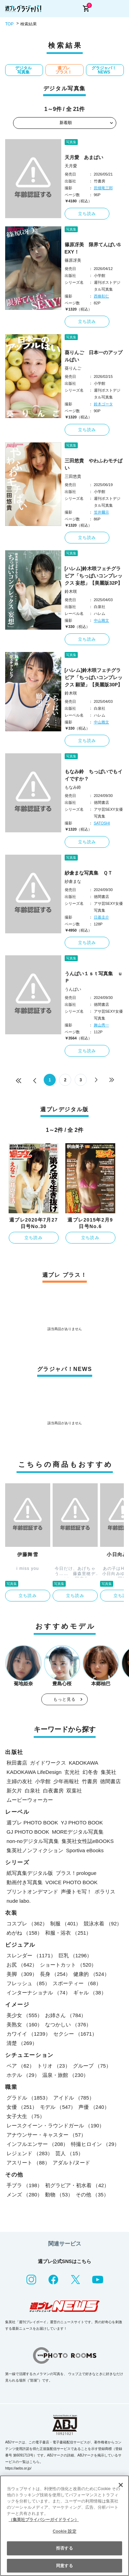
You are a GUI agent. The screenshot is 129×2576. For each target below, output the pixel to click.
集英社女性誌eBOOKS (88, 1841)
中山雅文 (101, 620)
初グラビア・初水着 (77, 2185)
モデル (58, 2107)
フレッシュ (28, 1983)
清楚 (22, 2043)
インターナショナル (39, 1992)
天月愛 (71, 166)
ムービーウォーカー (30, 1800)
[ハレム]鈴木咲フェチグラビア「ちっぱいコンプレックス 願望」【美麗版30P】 (94, 677)
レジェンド (30, 2153)
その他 (92, 2194)
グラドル (29, 2098)
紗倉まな (73, 881)
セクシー (75, 2034)
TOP (9, 24)
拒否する (64, 2548)
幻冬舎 (90, 1772)
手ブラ (24, 2185)
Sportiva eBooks (85, 1850)
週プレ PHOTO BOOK (32, 1822)
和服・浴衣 (68, 1933)
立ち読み (87, 213)
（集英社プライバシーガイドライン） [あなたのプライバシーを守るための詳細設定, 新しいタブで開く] (44, 2519)
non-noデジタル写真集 (33, 1841)
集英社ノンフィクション (35, 1850)
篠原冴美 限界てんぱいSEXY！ (93, 248)
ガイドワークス (48, 1763)
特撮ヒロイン (95, 2144)
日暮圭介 (101, 917)
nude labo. (19, 1901)
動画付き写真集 (25, 1882)
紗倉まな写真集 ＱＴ (88, 873)
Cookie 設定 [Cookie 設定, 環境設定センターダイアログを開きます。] (64, 2531)
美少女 (24, 2015)
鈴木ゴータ (103, 404)
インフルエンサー (37, 2144)
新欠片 (14, 1790)
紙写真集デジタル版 (30, 1873)
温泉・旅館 (65, 2075)
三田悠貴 (73, 476)
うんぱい (73, 989)
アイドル (73, 2098)
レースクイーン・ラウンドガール (55, 2125)
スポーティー (77, 1983)
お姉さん (65, 2015)
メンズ (24, 2194)
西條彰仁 (101, 296)
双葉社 (74, 1790)
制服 (65, 1923)
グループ (92, 2066)
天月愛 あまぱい (84, 157)
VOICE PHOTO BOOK (71, 1882)
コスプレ (27, 1923)
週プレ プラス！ (63, 70)
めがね (24, 1933)
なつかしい (68, 2024)
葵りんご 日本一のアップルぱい (93, 356)
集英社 (108, 1772)
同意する (64, 2565)
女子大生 (26, 2116)
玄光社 (72, 1772)
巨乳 (75, 1955)
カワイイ (29, 2034)
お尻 (22, 1965)
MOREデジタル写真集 (78, 1832)
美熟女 (24, 2024)
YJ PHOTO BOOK (82, 1822)
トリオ (53, 2066)
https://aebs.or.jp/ (18, 2468)
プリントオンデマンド (32, 1891)
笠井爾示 (101, 512)
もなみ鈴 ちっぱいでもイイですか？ (93, 775)
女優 (22, 2107)
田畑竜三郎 (103, 188)
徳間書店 (110, 1781)
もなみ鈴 (73, 787)
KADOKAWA (83, 1763)
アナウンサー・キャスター (46, 2135)
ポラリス (105, 1891)
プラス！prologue (76, 1873)
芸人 (69, 2153)
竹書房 (89, 1781)
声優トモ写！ (76, 1891)
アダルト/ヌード (71, 2163)
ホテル (23, 2075)
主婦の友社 (19, 1781)
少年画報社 (66, 1781)
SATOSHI (102, 823)
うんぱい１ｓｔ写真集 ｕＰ (93, 977)
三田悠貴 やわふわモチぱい (93, 464)
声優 (93, 2107)
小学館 (43, 1781)
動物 (59, 2194)
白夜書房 (53, 1790)
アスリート (28, 2163)
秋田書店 (17, 1763)
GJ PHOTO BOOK (28, 1832)
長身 (55, 1974)
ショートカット (68, 1965)
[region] (64, 2525)
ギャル (89, 1992)
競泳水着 (103, 1923)
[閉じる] (120, 2485)
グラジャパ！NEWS (104, 70)
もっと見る (64, 1699)
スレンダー (31, 1955)
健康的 (91, 1974)
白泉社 (32, 1790)
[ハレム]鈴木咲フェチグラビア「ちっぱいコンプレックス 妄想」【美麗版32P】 (94, 576)
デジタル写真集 (23, 70)
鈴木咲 (71, 591)
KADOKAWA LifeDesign (34, 1772)
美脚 (22, 1974)
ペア (20, 2066)
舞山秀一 (101, 1025)
